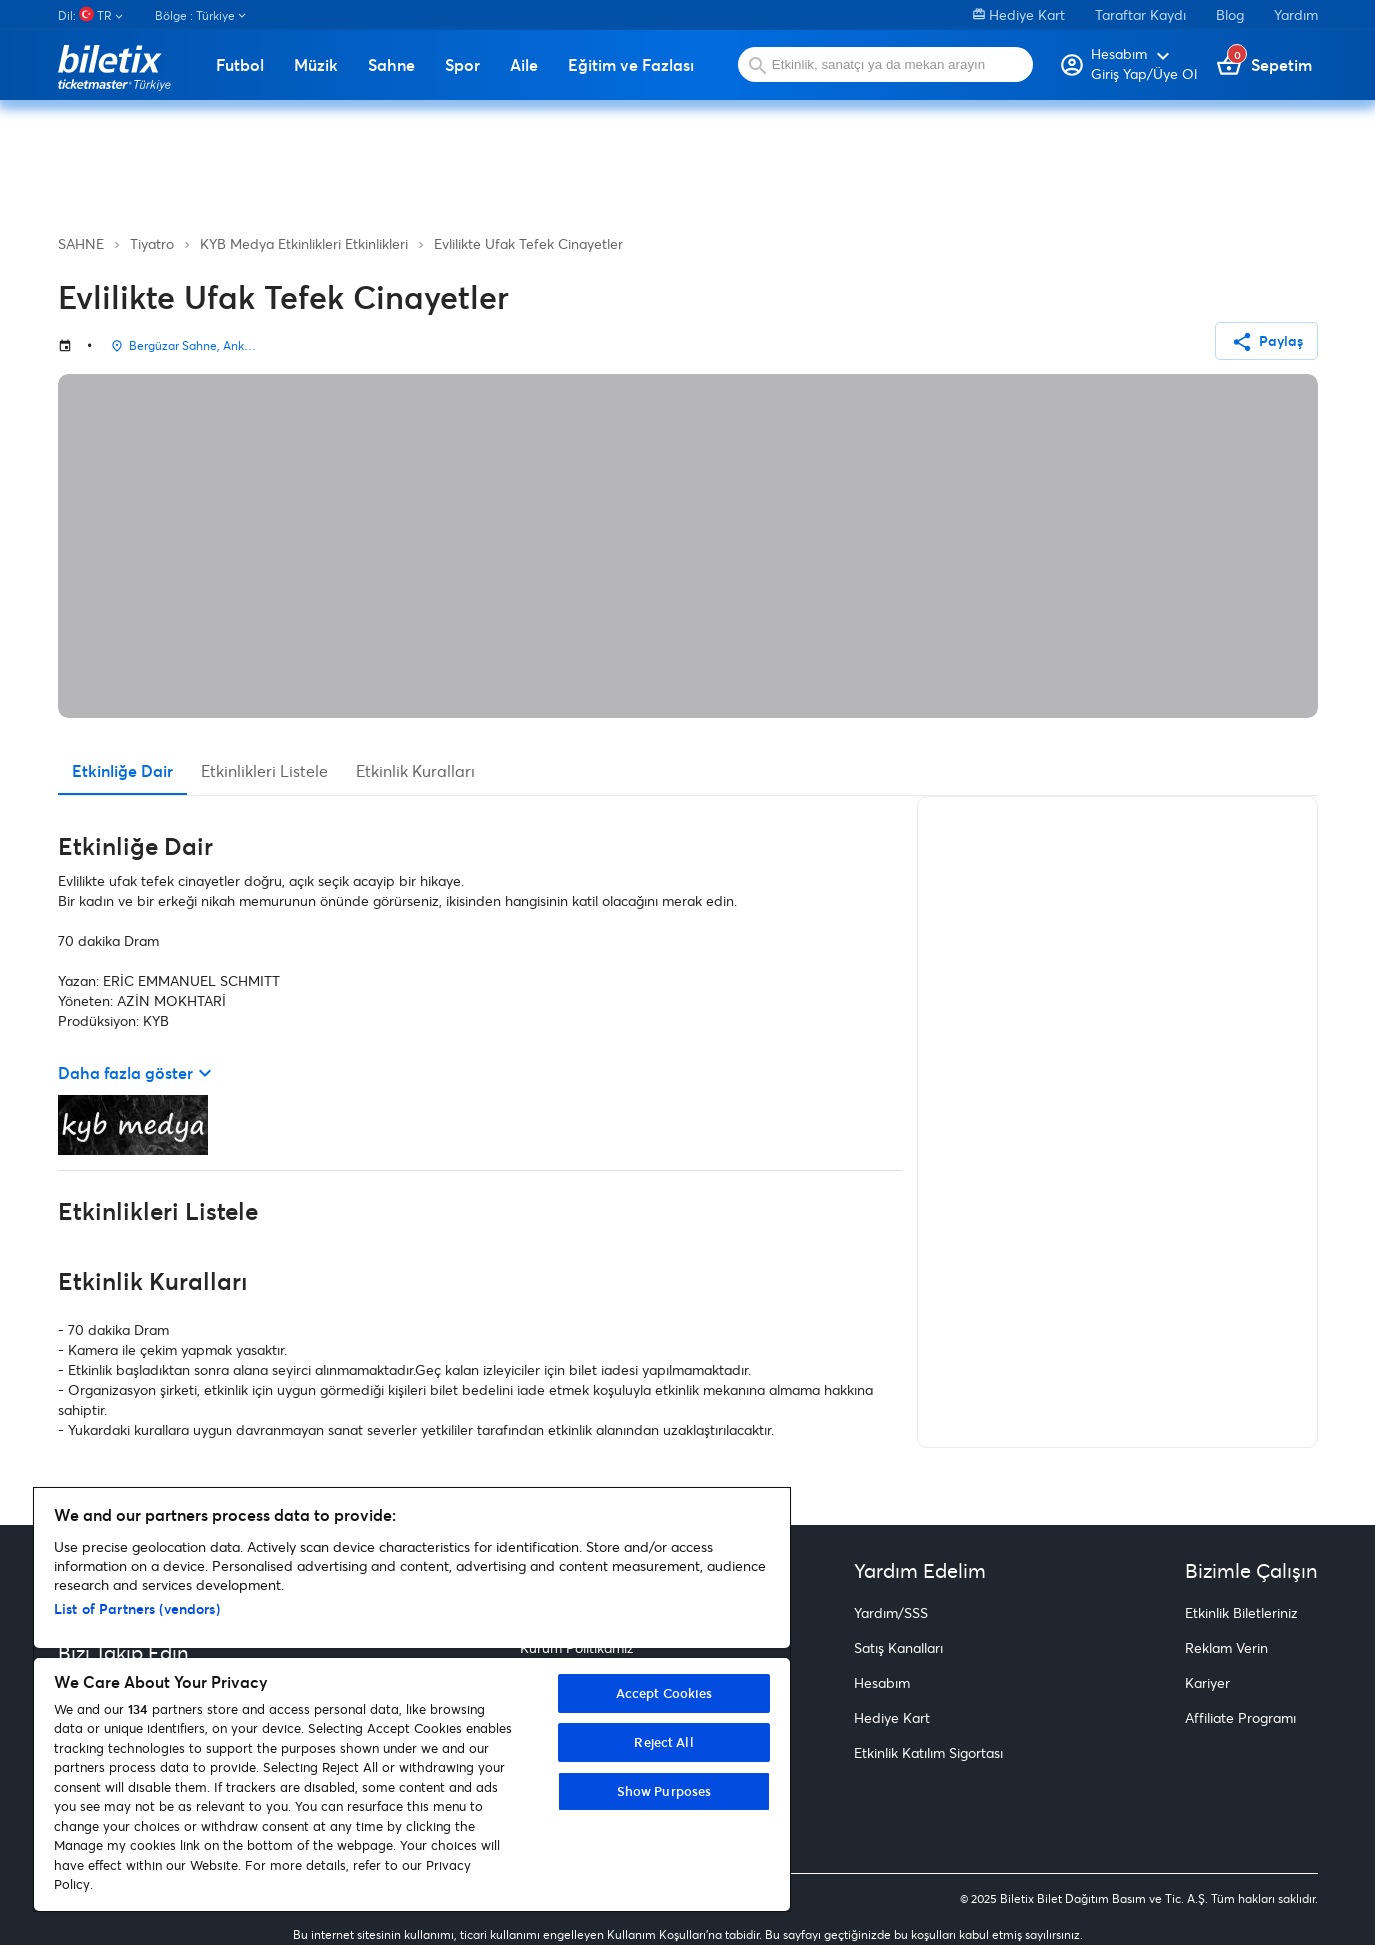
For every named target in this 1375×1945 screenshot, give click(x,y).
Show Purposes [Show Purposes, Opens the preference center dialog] (664, 1791)
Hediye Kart (1019, 14)
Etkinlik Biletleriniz (1241, 1612)
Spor (462, 65)
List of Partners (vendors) (137, 1608)
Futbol (240, 65)
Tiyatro (152, 243)
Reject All (663, 1742)
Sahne (391, 65)
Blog (1230, 14)
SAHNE (81, 243)
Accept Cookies (664, 1693)
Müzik (316, 65)
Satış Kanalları (898, 1647)
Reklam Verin (1226, 1647)
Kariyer (1207, 1682)
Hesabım (882, 1682)
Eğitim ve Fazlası (631, 65)
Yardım (1296, 14)
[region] (412, 1699)
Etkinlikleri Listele (264, 770)
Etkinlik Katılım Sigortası (928, 1752)
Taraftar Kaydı (1140, 14)
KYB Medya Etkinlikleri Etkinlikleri (304, 243)
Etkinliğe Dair (122, 770)
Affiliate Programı (1240, 1717)
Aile (524, 65)
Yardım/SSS (891, 1612)
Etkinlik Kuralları (415, 770)
